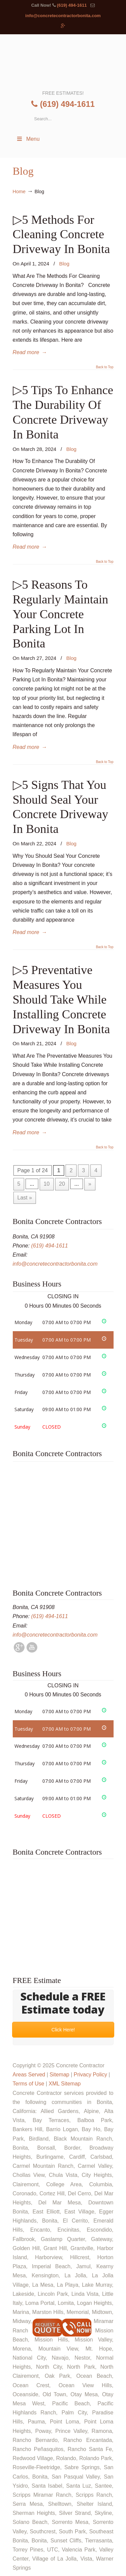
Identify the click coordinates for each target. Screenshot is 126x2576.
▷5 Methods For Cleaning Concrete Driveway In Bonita (61, 234)
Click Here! (63, 2029)
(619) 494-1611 (72, 5)
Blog (64, 263)
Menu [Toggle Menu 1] (28, 139)
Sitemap (59, 2074)
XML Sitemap (65, 2083)
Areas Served (29, 2074)
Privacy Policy (90, 2074)
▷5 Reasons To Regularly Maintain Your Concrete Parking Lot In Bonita (61, 614)
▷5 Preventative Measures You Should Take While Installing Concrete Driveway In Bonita (61, 999)
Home (19, 191)
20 (62, 1184)
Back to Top (104, 367)
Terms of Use (28, 2083)
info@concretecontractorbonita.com (62, 15)
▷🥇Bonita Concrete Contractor (63, 61)
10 (47, 1184)
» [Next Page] (89, 1184)
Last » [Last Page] (24, 1197)
